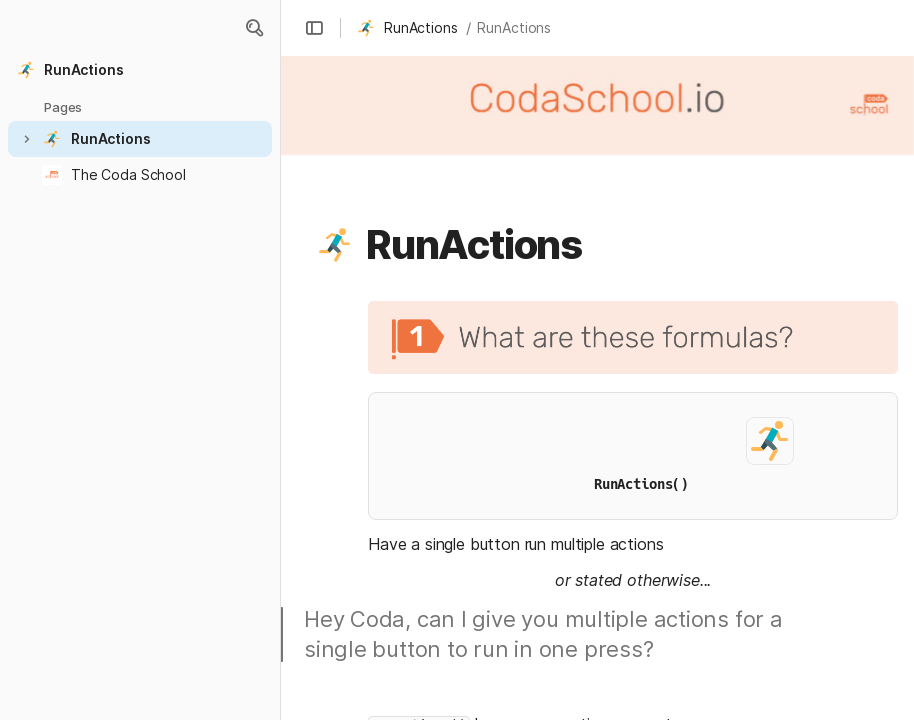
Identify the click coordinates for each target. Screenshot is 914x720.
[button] (254, 28)
